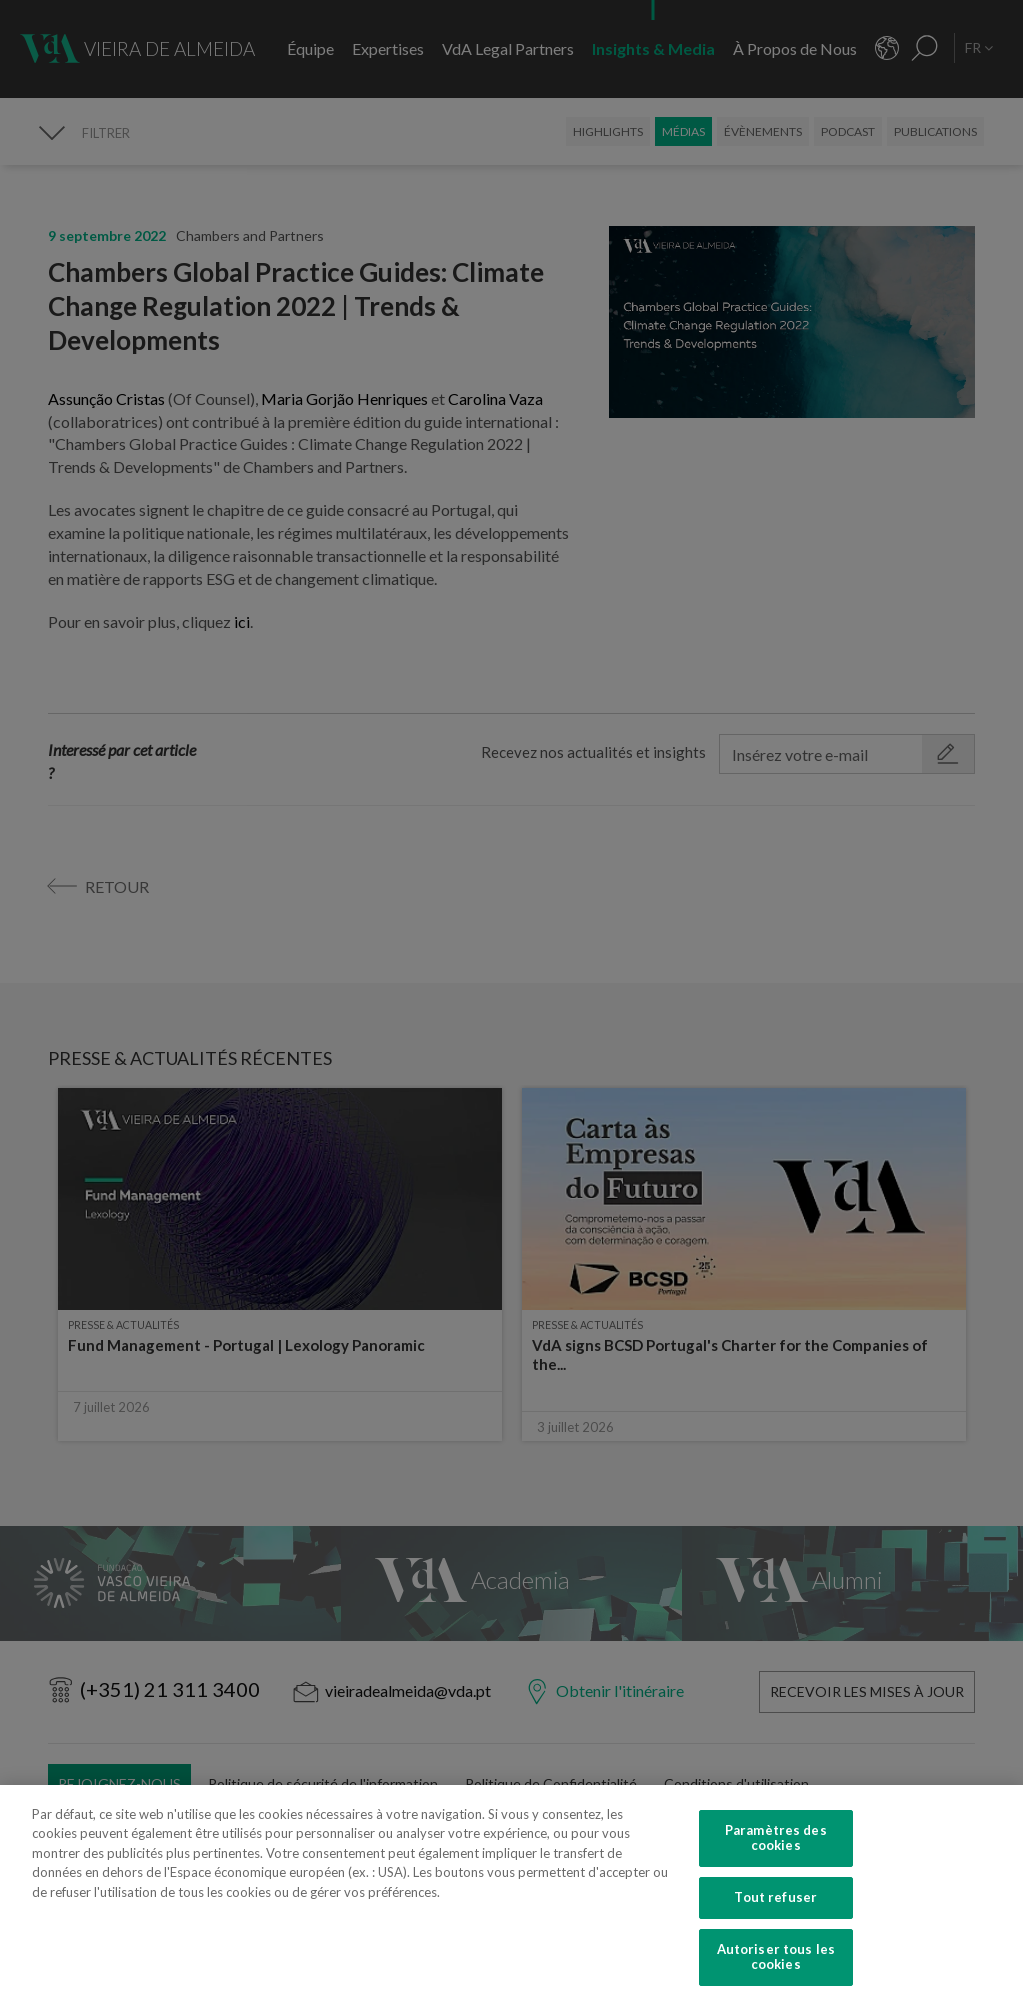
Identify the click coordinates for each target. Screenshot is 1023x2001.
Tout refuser (775, 1933)
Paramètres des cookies (776, 1873)
